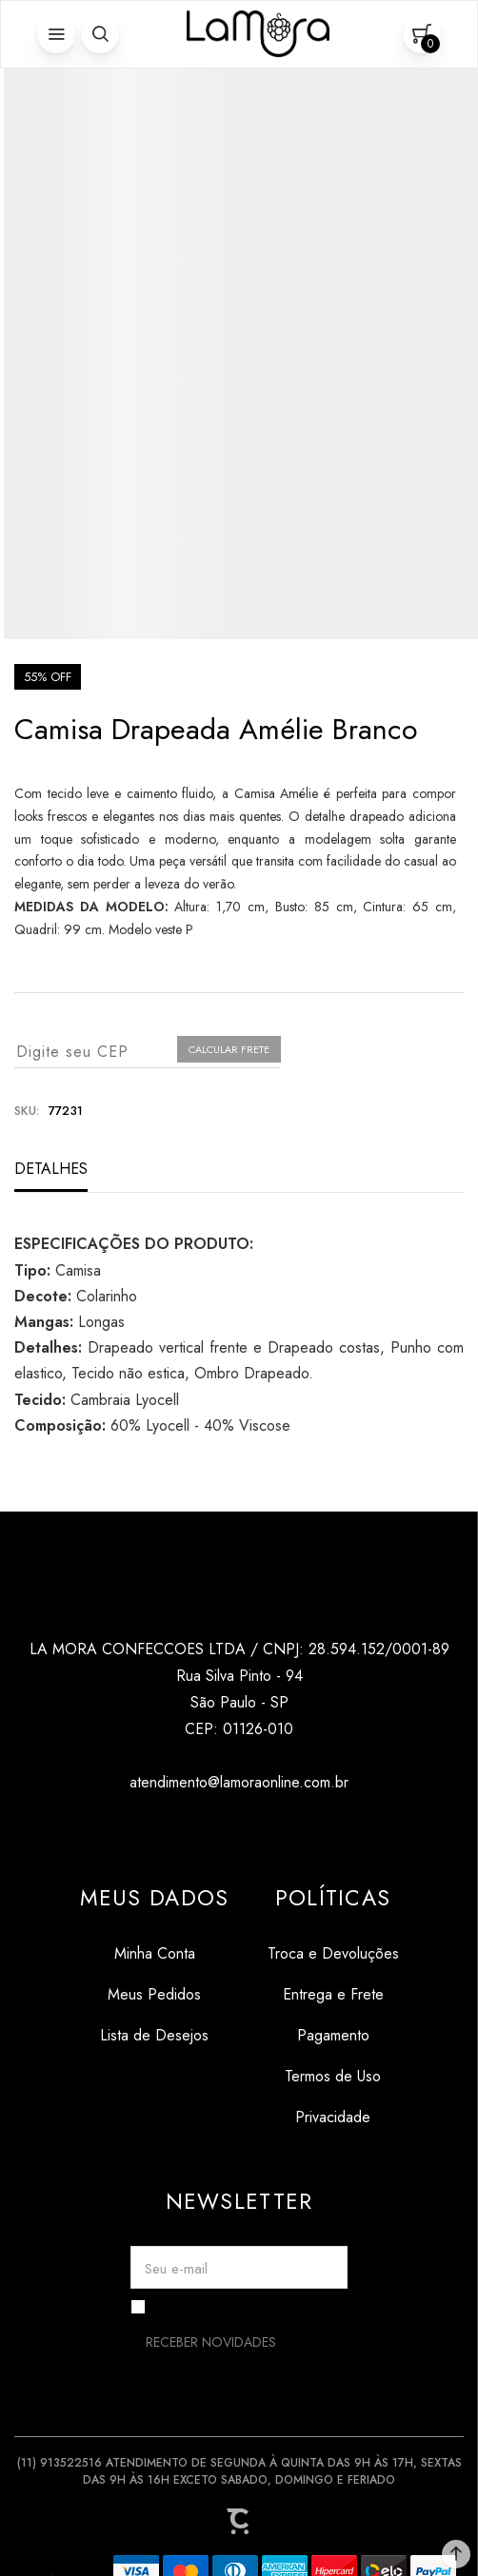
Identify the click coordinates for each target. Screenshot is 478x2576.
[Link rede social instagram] (201, 1828)
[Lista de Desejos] (154, 2035)
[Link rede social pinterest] (277, 1828)
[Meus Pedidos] (154, 1994)
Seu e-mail (176, 2268)
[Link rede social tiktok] (239, 1828)
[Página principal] (258, 34)
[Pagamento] (333, 2035)
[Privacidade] (333, 2117)
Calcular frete (229, 1049)
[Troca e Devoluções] (333, 1953)
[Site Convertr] (239, 2522)
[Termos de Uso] (333, 2076)
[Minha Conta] (154, 1953)
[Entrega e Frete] (333, 1994)
